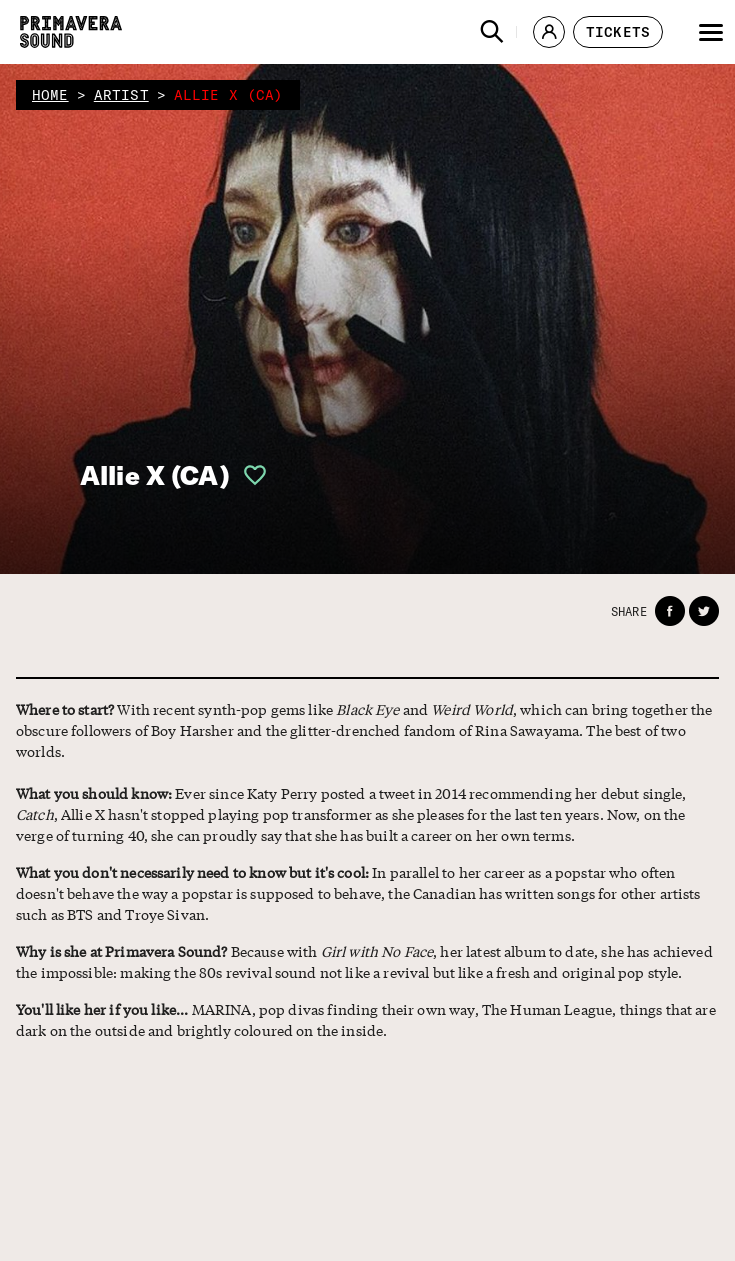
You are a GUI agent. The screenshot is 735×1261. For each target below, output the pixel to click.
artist (121, 95)
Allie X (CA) (155, 475)
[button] (492, 32)
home (50, 95)
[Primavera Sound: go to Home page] (71, 32)
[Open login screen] (249, 475)
